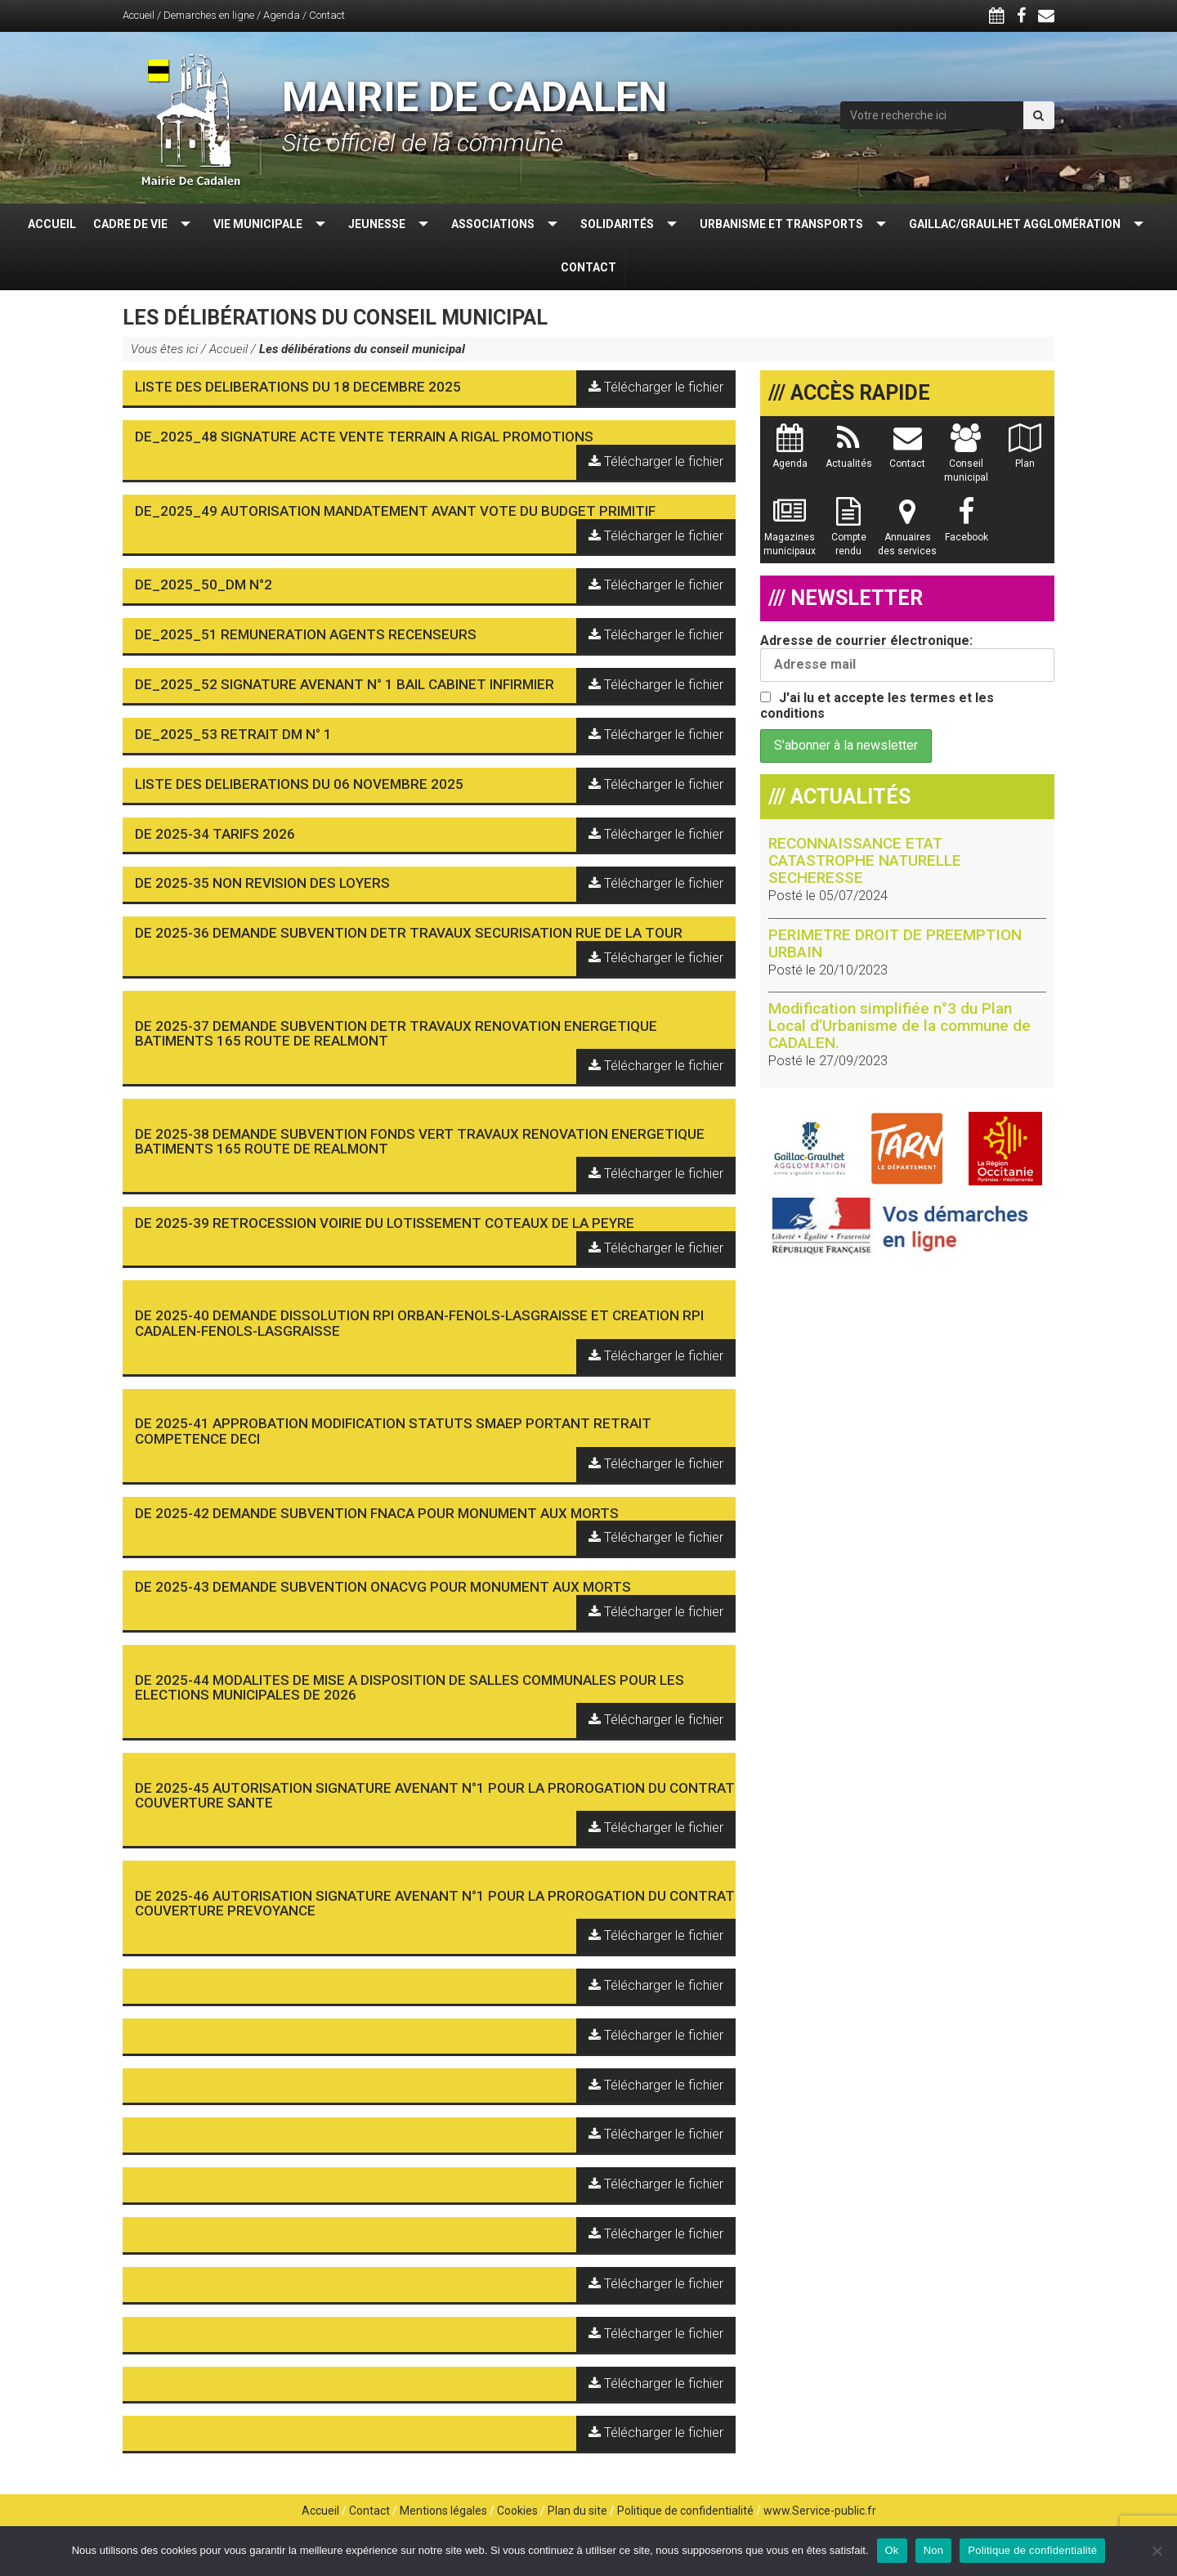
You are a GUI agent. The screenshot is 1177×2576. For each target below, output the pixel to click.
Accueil (138, 15)
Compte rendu (848, 535)
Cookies (517, 2510)
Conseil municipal (966, 461)
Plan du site (577, 2510)
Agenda (281, 15)
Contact (327, 15)
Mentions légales (443, 2510)
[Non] (1156, 2550)
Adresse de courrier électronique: (907, 657)
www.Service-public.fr (819, 2510)
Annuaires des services (907, 535)
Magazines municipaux (789, 535)
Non (934, 2550)
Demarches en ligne (208, 15)
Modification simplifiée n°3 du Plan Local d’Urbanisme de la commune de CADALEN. (899, 1025)
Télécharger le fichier (655, 387)
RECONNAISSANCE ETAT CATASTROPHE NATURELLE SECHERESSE (864, 860)
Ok (892, 2550)
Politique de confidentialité (685, 2510)
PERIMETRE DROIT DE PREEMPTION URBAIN (895, 943)
